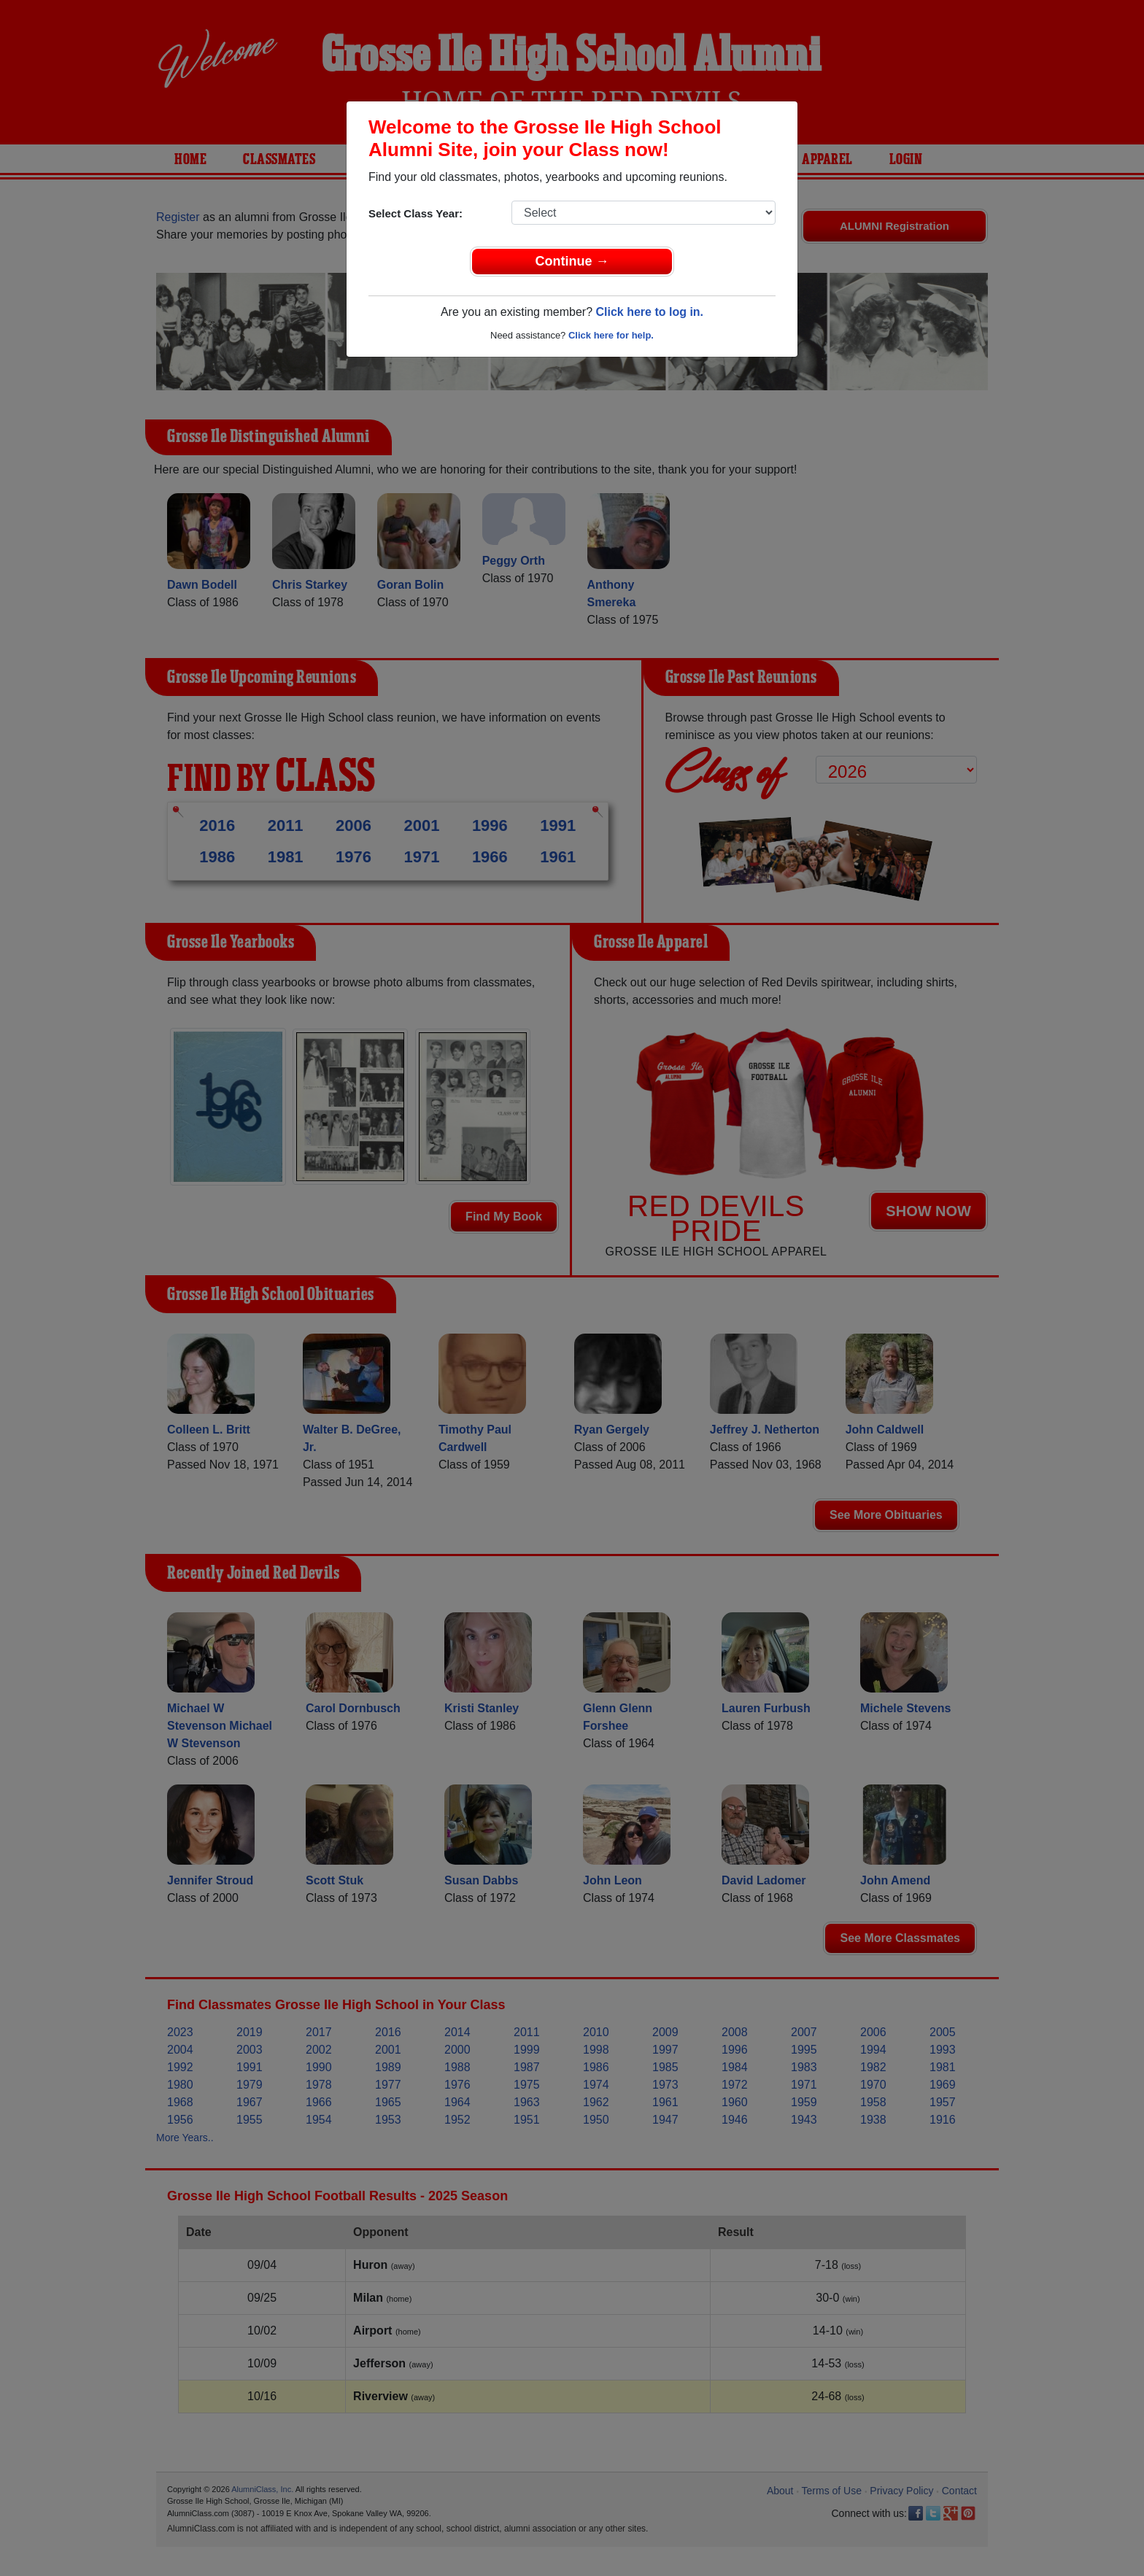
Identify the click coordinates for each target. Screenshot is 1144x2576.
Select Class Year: (415, 213)
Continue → (572, 261)
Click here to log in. (649, 312)
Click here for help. (611, 335)
